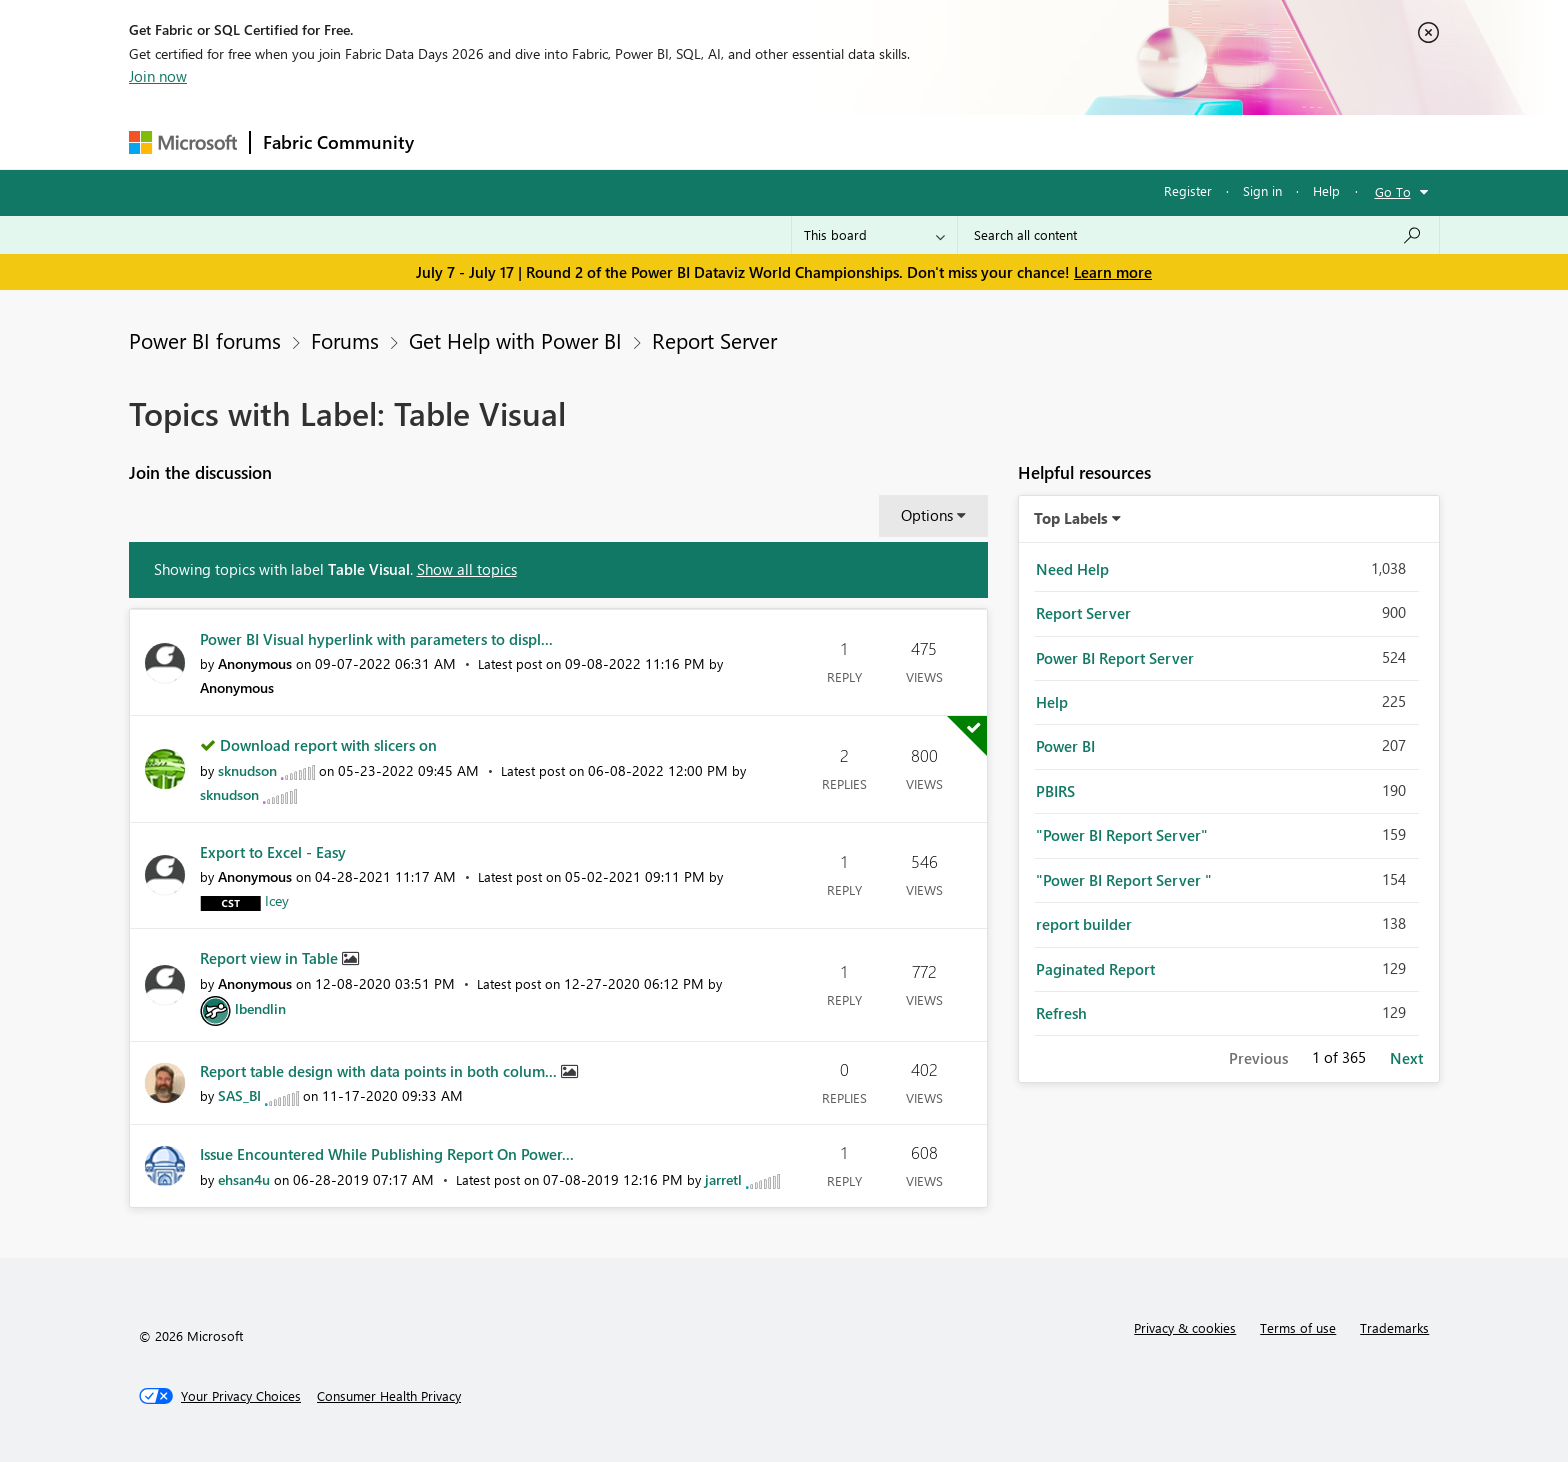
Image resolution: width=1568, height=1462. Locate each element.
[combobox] (1198, 235)
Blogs (808, 141)
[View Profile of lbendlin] (260, 1008)
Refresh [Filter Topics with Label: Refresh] (1061, 1013)
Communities (718, 141)
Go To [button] (1393, 191)
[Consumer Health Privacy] (389, 1396)
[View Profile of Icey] (277, 900)
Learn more (1113, 272)
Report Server (714, 340)
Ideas (629, 141)
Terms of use (1298, 1327)
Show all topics (467, 569)
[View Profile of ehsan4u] (244, 1179)
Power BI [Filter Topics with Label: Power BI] (1065, 746)
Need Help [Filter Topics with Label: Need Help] (1072, 569)
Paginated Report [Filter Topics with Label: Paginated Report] (1095, 969)
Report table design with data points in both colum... (380, 1071)
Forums (459, 141)
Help (1326, 190)
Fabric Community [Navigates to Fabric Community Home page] (338, 142)
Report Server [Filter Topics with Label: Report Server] (1083, 613)
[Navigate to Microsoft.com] (183, 142)
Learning (885, 141)
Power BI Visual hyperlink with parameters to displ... (376, 639)
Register (1188, 190)
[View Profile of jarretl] (723, 1179)
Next (1406, 1058)
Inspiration (547, 141)
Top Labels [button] (1071, 518)
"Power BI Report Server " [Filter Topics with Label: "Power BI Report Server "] (1124, 880)
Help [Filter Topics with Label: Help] (1052, 702)
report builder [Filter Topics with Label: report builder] (1084, 924)
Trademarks (1394, 1327)
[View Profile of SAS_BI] (239, 1095)
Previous (1258, 1058)
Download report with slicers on (328, 745)
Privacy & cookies (1185, 1327)
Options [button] (927, 515)
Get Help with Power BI (515, 340)
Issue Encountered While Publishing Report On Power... (387, 1154)
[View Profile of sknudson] (247, 770)
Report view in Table (271, 958)
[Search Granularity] (874, 235)
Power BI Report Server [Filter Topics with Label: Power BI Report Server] (1115, 658)
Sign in (1262, 190)
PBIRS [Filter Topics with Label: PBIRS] (1055, 791)
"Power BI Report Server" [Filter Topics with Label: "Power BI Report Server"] (1122, 835)
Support (969, 141)
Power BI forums (205, 340)
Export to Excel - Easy (273, 852)
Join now (158, 76)
